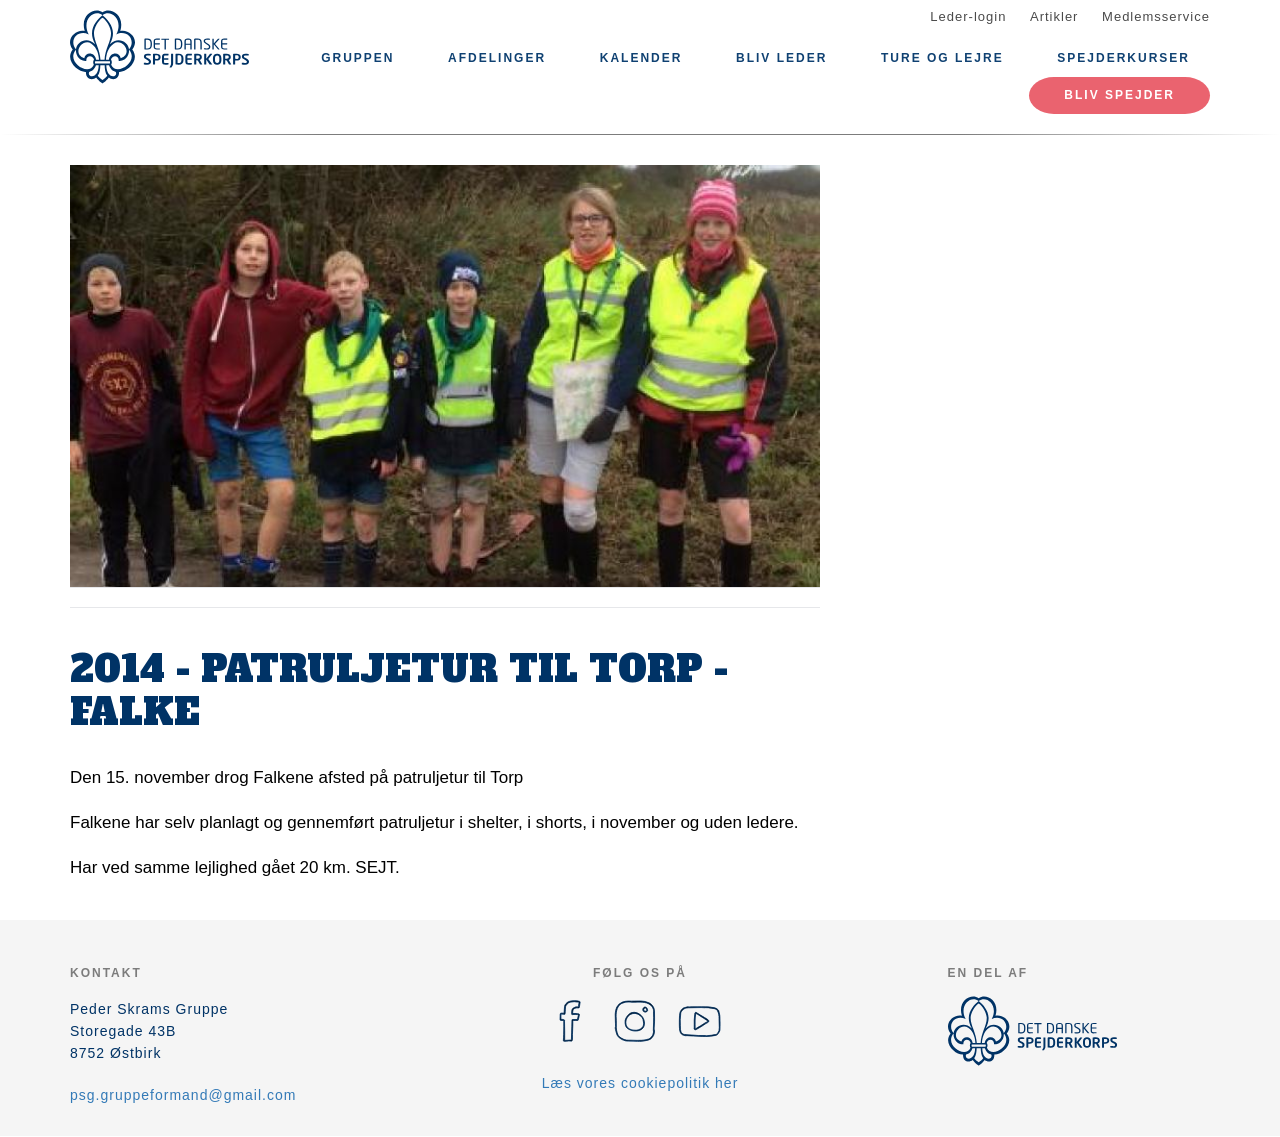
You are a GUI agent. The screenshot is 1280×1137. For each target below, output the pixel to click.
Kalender (641, 58)
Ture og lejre (942, 58)
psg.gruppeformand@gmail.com (183, 1095)
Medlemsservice (1156, 16)
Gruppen (357, 58)
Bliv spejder (1119, 95)
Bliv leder (781, 58)
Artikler (1054, 16)
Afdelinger (497, 58)
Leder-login (968, 16)
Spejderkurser (1123, 58)
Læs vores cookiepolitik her (640, 1083)
